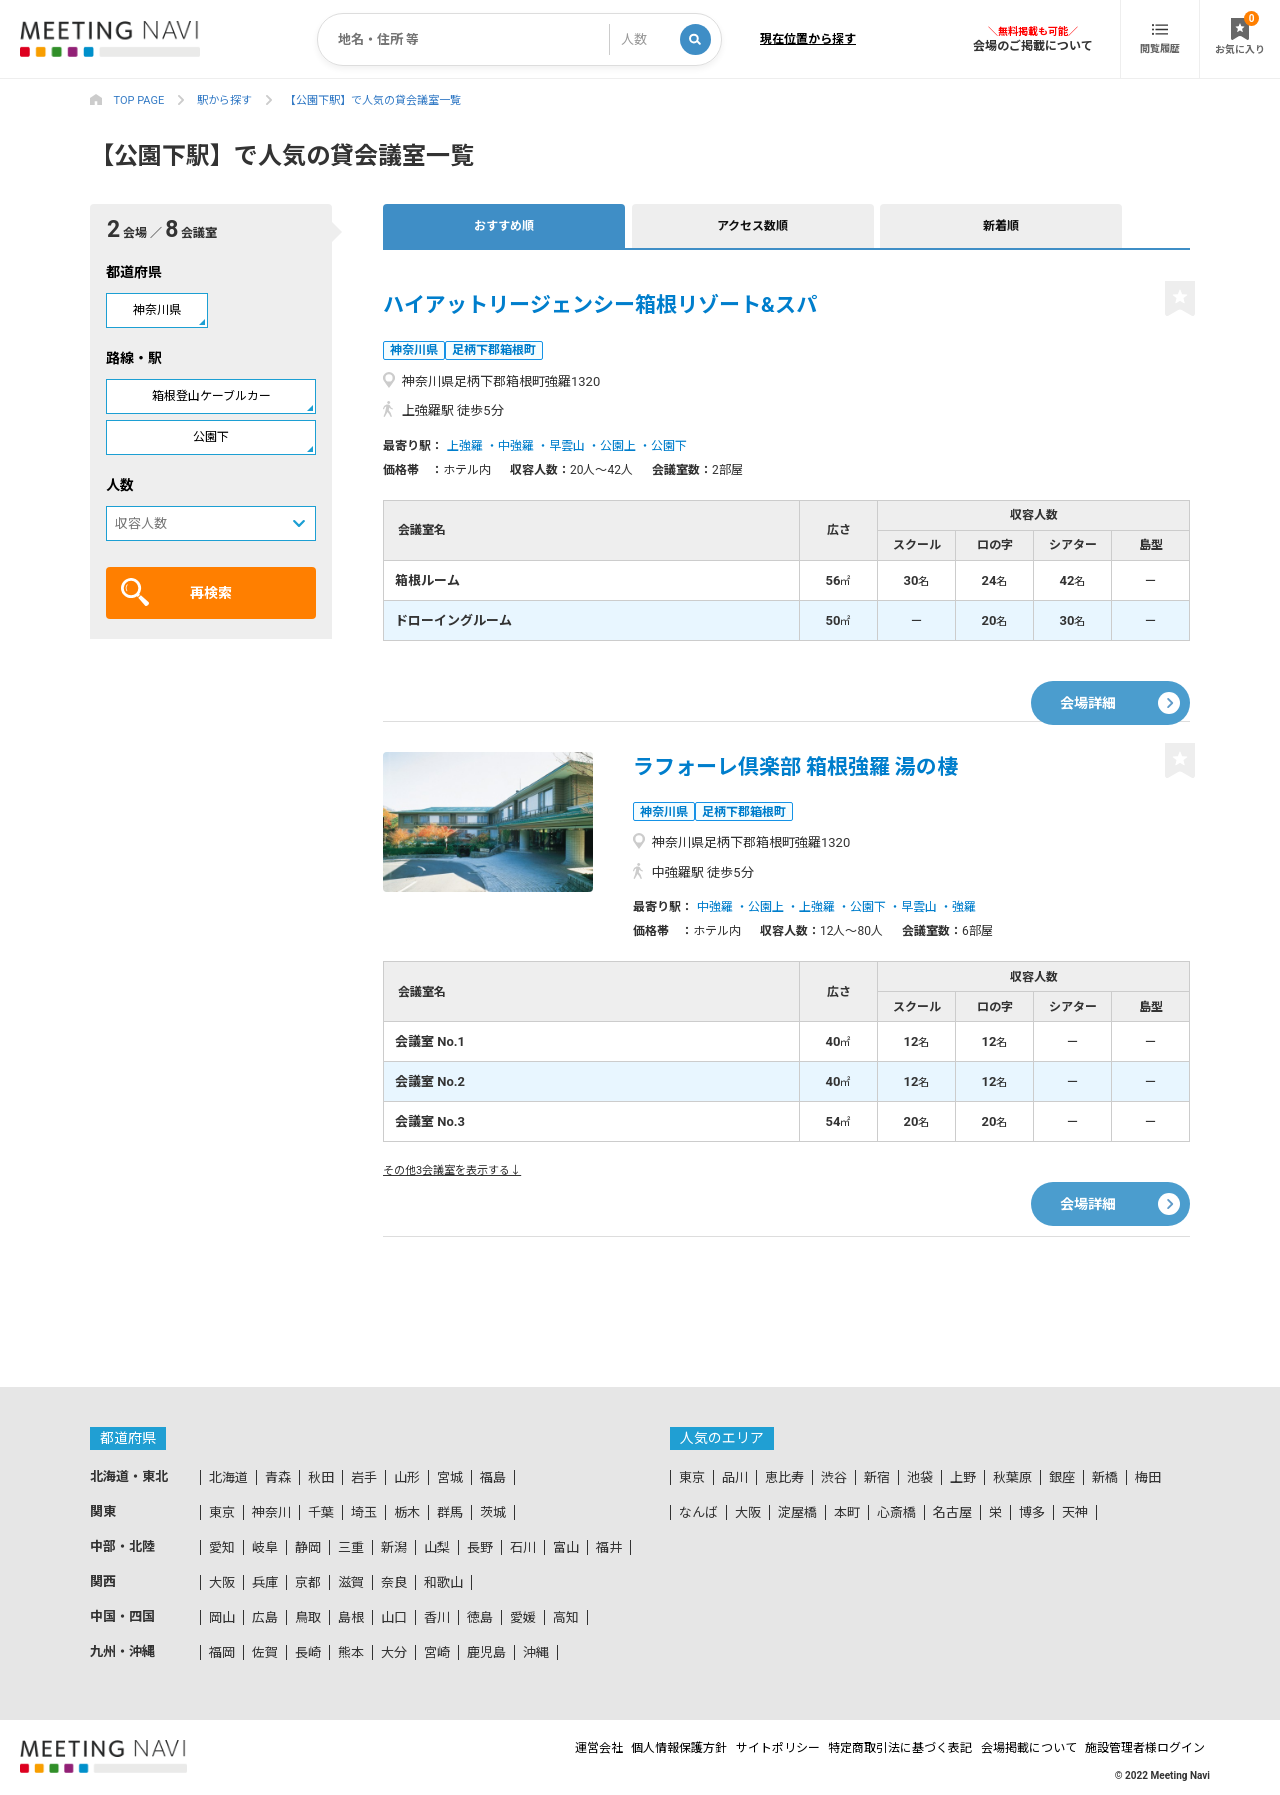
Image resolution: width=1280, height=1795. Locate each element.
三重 (351, 1547)
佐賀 (265, 1652)
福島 (493, 1477)
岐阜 (265, 1547)
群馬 (450, 1512)
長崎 (308, 1652)
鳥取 (308, 1617)
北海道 (228, 1477)
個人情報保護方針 (608, 1748)
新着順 (700, 226)
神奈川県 (157, 310)
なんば (698, 1512)
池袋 (920, 1477)
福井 (609, 1547)
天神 (1075, 1512)
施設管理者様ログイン (1150, 1748)
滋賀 (351, 1582)
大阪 (222, 1582)
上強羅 (465, 446)
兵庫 (265, 1582)
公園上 (618, 446)
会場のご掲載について (1033, 45)
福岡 (222, 1652)
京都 (308, 1582)
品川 (735, 1477)
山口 (394, 1617)
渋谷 (834, 1477)
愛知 (222, 1547)
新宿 (877, 1477)
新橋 (1105, 1477)
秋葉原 (1012, 1477)
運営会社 (509, 1748)
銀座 (1062, 1477)
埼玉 (364, 1512)
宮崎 (437, 1652)
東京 (222, 1512)
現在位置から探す (808, 39)
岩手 (364, 1477)
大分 (394, 1652)
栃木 (407, 1512)
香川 (437, 1617)
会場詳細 (1088, 683)
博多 (1032, 1512)
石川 (523, 1547)
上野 (963, 1477)
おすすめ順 (443, 226)
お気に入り (1240, 33)
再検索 (176, 592)
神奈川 (271, 1512)
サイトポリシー (726, 1748)
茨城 (493, 1512)
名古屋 (952, 1512)
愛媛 (523, 1617)
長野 (480, 1547)
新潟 (394, 1547)
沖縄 (536, 1652)
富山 (566, 1547)
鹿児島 (486, 1652)
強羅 (964, 907)
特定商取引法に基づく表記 (867, 1748)
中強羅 (516, 446)
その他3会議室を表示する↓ (452, 1170)
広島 (265, 1617)
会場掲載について (1015, 1748)
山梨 (437, 1547)
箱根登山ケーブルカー (211, 396)
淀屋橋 (797, 1512)
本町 (847, 1512)
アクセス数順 (571, 226)
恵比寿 (784, 1477)
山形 (407, 1477)
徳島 (480, 1617)
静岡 (308, 1547)
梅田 (1148, 1477)
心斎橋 (896, 1512)
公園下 (211, 437)
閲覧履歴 (1160, 39)
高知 (566, 1617)
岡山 (222, 1617)
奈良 (394, 1582)
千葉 (321, 1512)
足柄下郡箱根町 (502, 350)
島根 (351, 1617)
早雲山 (567, 446)
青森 (278, 1477)
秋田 (321, 1477)
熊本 (351, 1652)
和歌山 (443, 1582)
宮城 (450, 1477)
